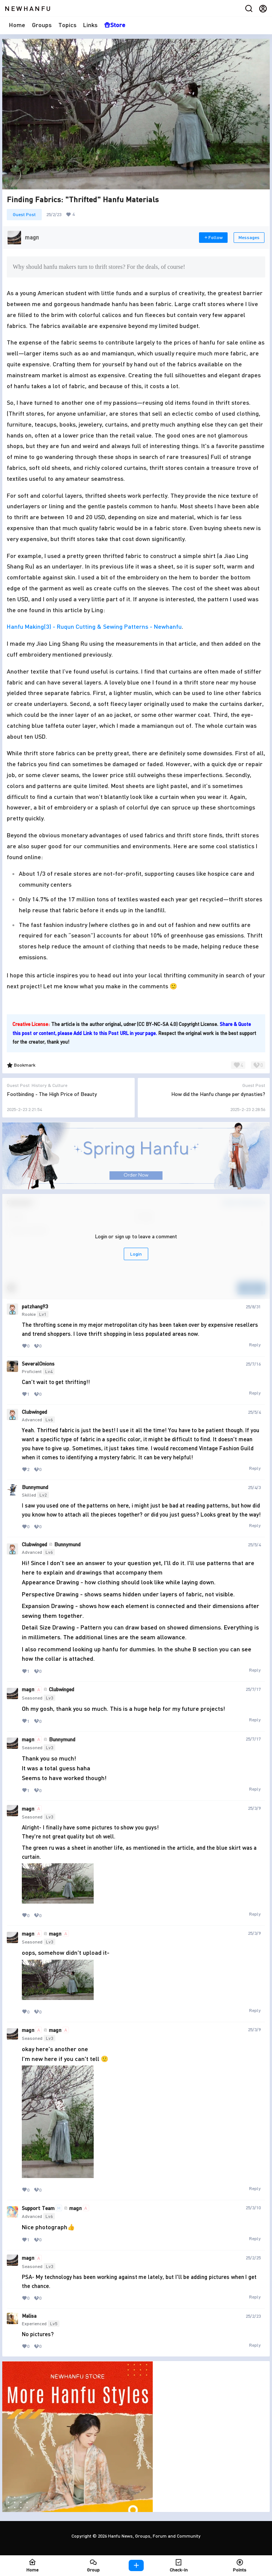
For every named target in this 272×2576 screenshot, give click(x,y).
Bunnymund (35, 1487)
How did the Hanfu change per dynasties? (218, 1094)
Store (114, 24)
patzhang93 (35, 1306)
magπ (28, 1689)
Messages (249, 237)
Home (17, 24)
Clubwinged (34, 1412)
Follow (213, 237)
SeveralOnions (38, 1363)
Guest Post (24, 214)
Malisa (29, 2315)
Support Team (38, 2208)
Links (90, 24)
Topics (67, 24)
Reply (255, 1344)
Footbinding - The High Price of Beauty (52, 1094)
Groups (42, 24)
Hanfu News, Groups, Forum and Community (154, 2536)
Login (136, 1254)
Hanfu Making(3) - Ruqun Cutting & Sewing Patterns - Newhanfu (94, 626)
